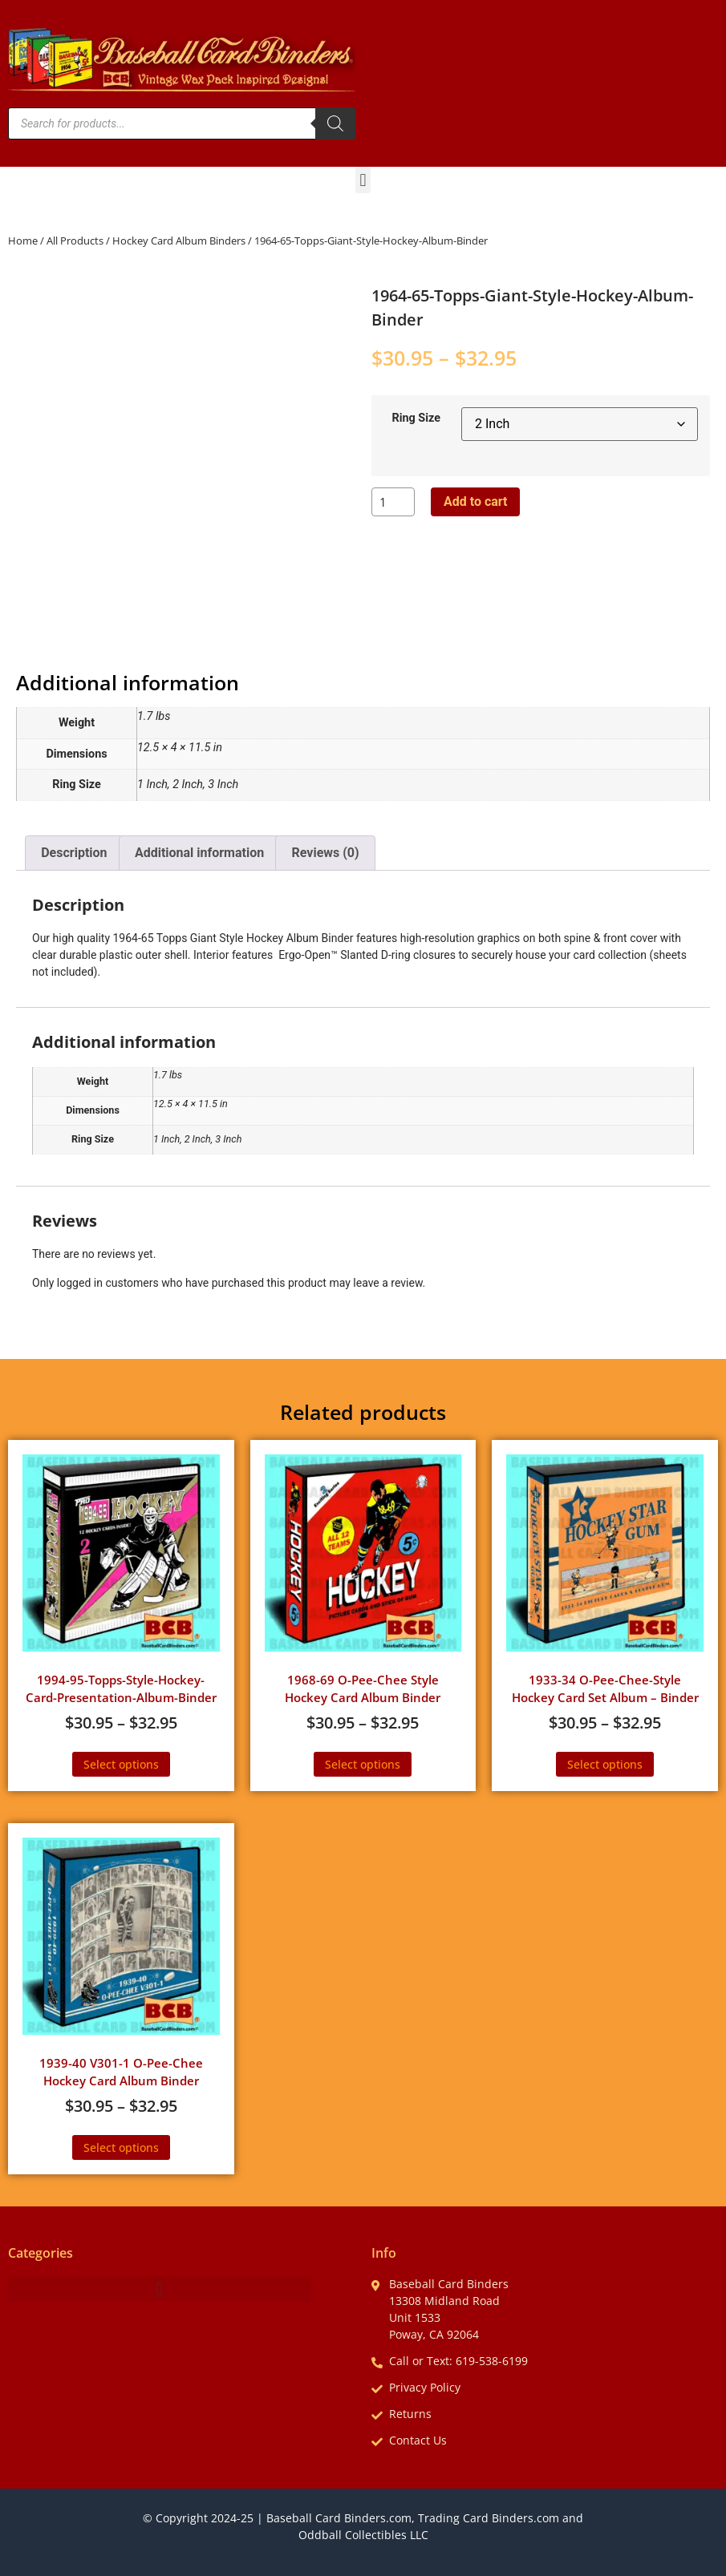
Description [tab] (74, 852)
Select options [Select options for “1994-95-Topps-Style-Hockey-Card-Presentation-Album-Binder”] (121, 1764)
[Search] (335, 123)
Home (23, 240)
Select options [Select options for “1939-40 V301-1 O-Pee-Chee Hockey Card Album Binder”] (121, 2147)
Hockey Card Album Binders (178, 240)
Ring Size (415, 418)
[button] (363, 180)
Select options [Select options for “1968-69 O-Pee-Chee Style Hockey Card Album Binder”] (362, 1764)
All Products (75, 240)
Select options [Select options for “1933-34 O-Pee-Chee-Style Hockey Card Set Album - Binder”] (605, 1764)
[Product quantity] (393, 501)
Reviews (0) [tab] (325, 852)
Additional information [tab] (199, 852)
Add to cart (476, 501)
